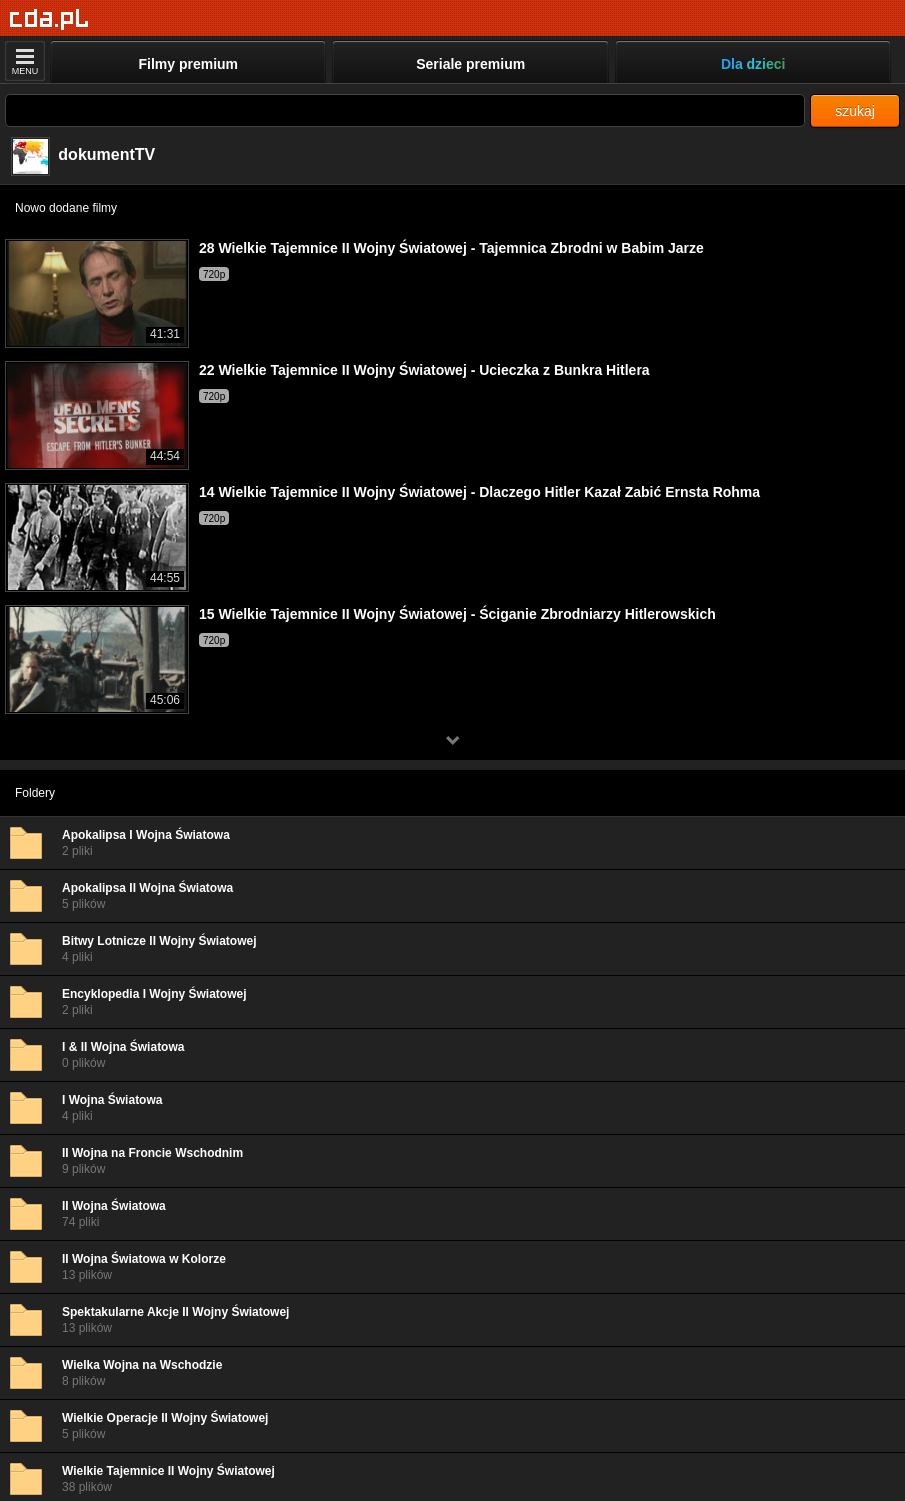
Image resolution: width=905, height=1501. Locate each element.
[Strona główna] (49, 19)
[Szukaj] (405, 110)
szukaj (855, 111)
